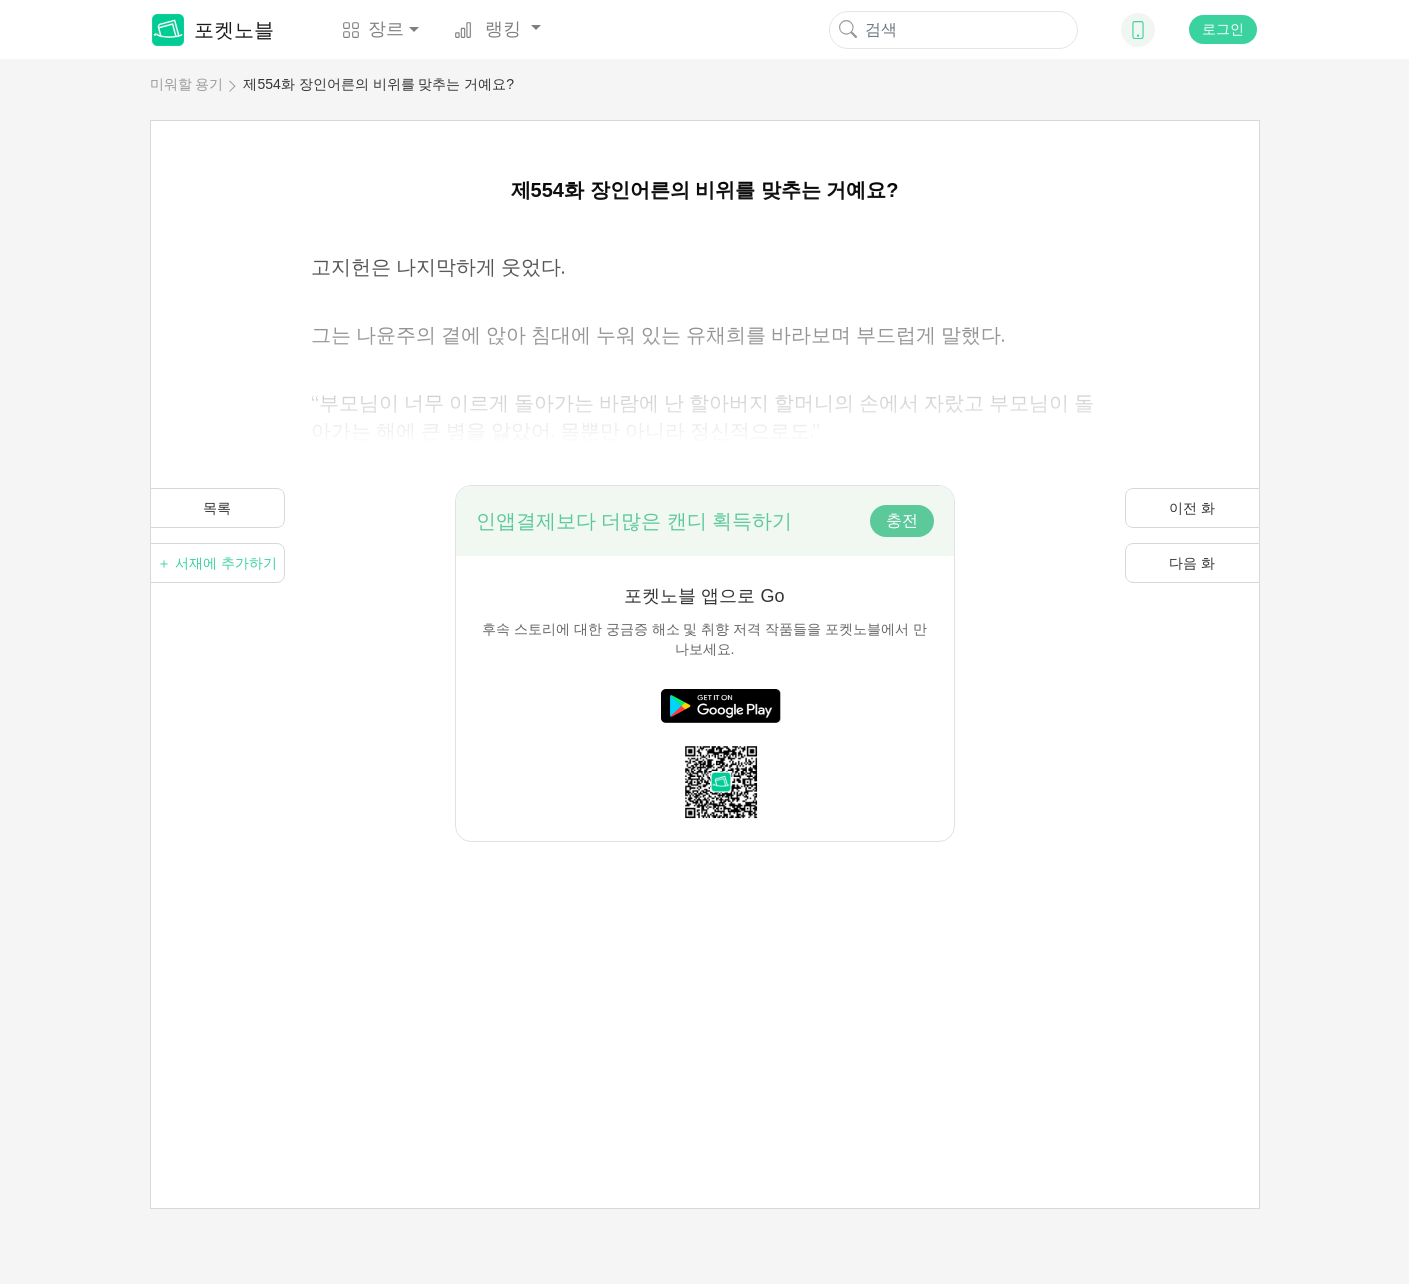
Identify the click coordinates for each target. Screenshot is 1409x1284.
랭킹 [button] (490, 29)
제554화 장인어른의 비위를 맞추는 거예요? (378, 84)
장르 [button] (373, 29)
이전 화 (1192, 508)
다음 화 (1192, 563)
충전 (902, 520)
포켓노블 (213, 30)
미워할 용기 (187, 84)
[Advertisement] (705, 982)
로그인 (1223, 29)
